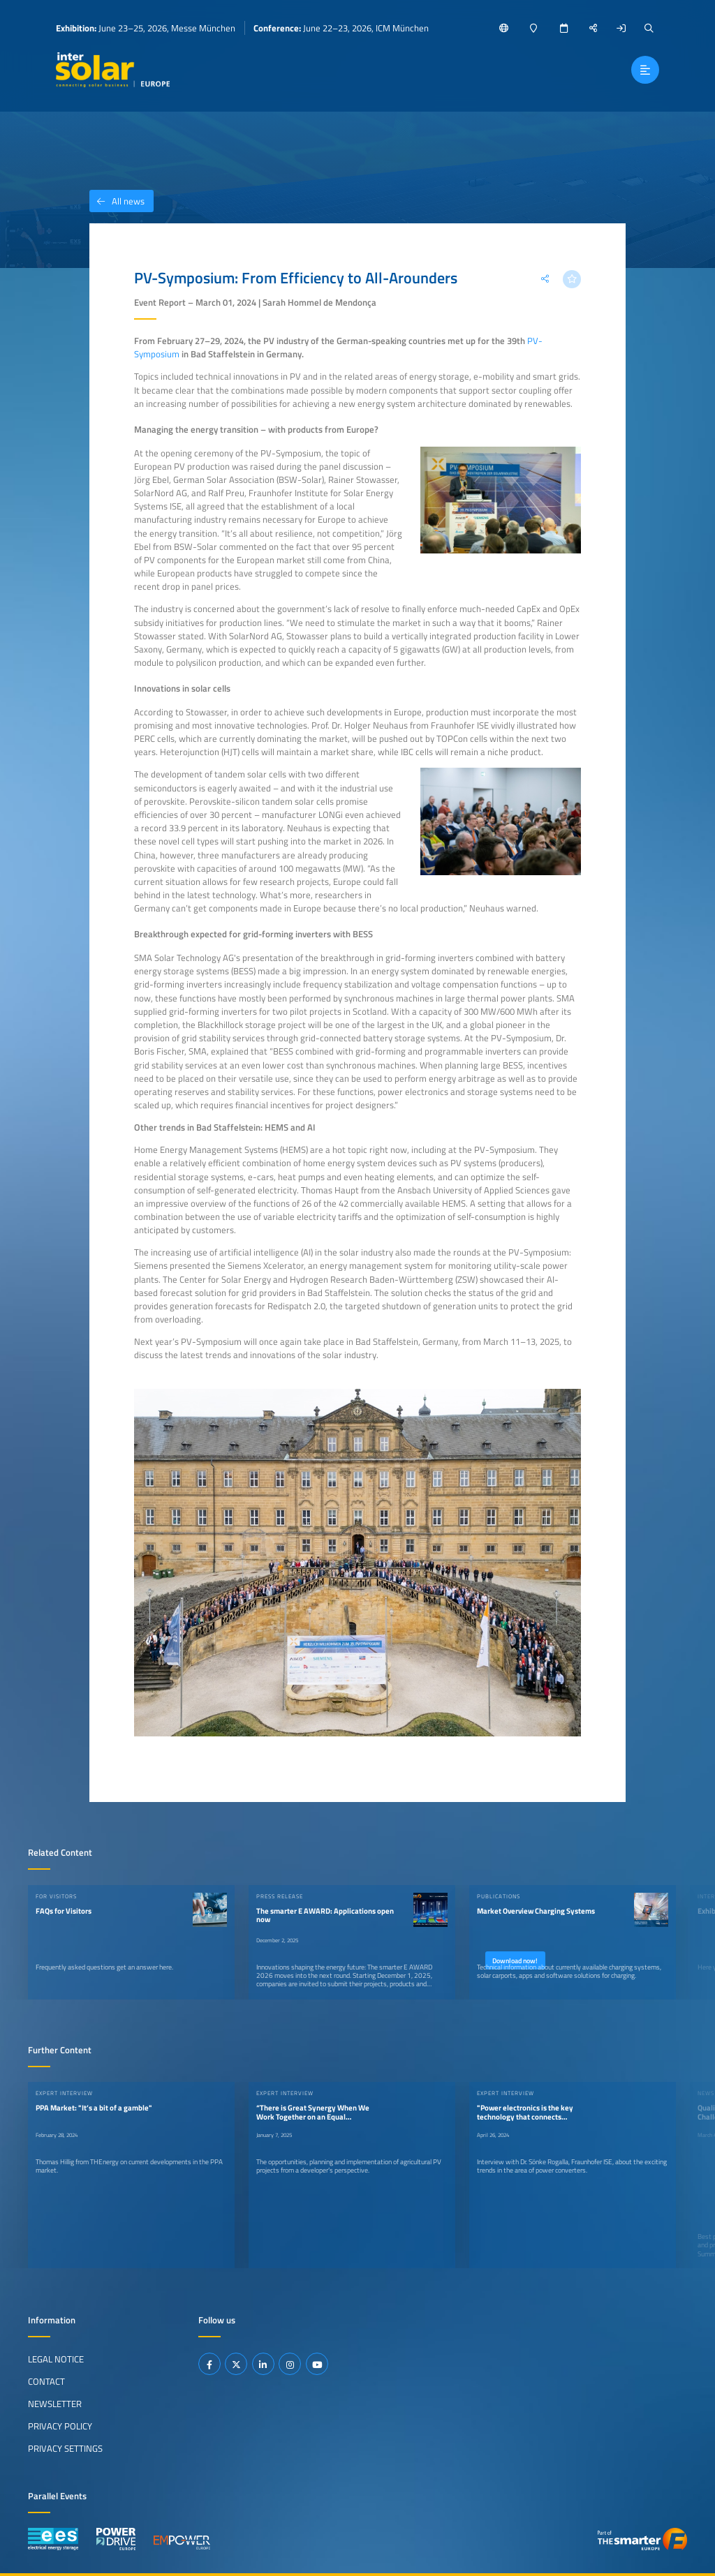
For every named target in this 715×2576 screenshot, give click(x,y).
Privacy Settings (65, 2448)
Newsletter (55, 2404)
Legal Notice (56, 2359)
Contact (46, 2381)
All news (117, 201)
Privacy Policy (60, 2426)
